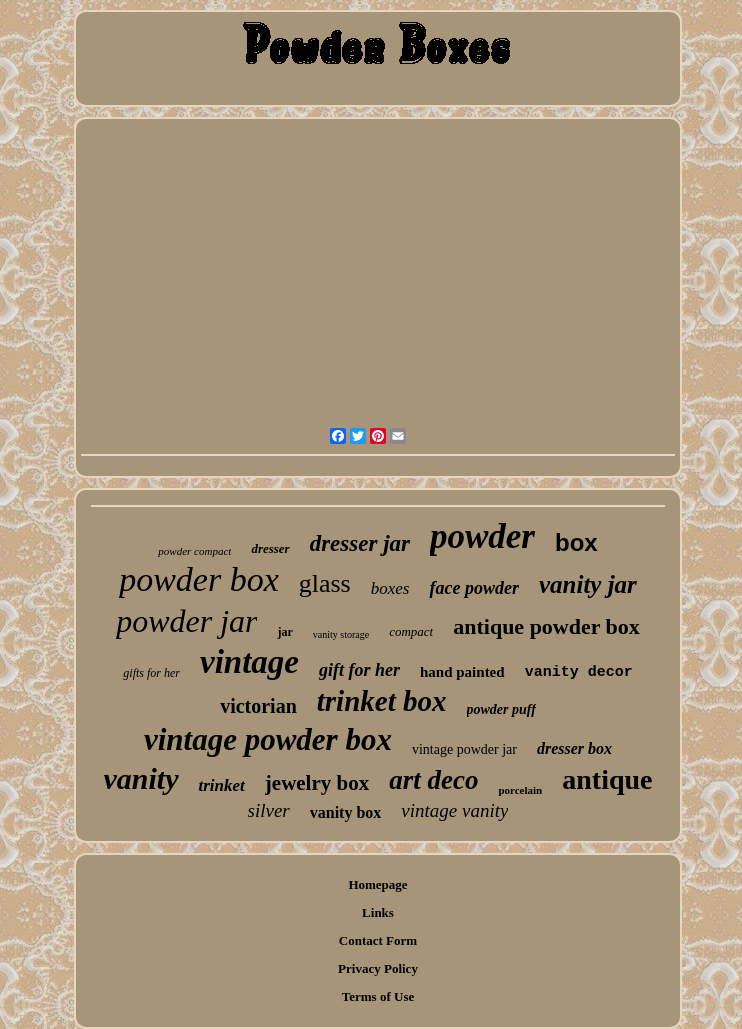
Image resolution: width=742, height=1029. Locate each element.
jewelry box (317, 783)
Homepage (377, 884)
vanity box (346, 812)
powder (482, 536)
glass (325, 583)
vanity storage (341, 634)
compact (411, 631)
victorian (258, 706)
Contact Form (378, 940)
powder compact (194, 551)
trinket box (382, 701)
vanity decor (579, 672)
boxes (390, 588)
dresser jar (360, 543)
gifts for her (151, 673)
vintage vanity (454, 810)
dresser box (574, 748)
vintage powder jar (464, 749)
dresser (270, 548)
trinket (222, 785)
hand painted (462, 672)
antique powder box (546, 626)
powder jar (186, 621)
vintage (249, 662)
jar (284, 632)
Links (378, 912)
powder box (199, 579)
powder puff (501, 709)
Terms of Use (378, 996)
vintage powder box (268, 739)
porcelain (520, 790)
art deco (433, 780)
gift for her (359, 670)
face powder (473, 588)
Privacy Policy (378, 968)
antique (607, 779)
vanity (141, 778)
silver (269, 810)
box (576, 542)
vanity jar (588, 584)
